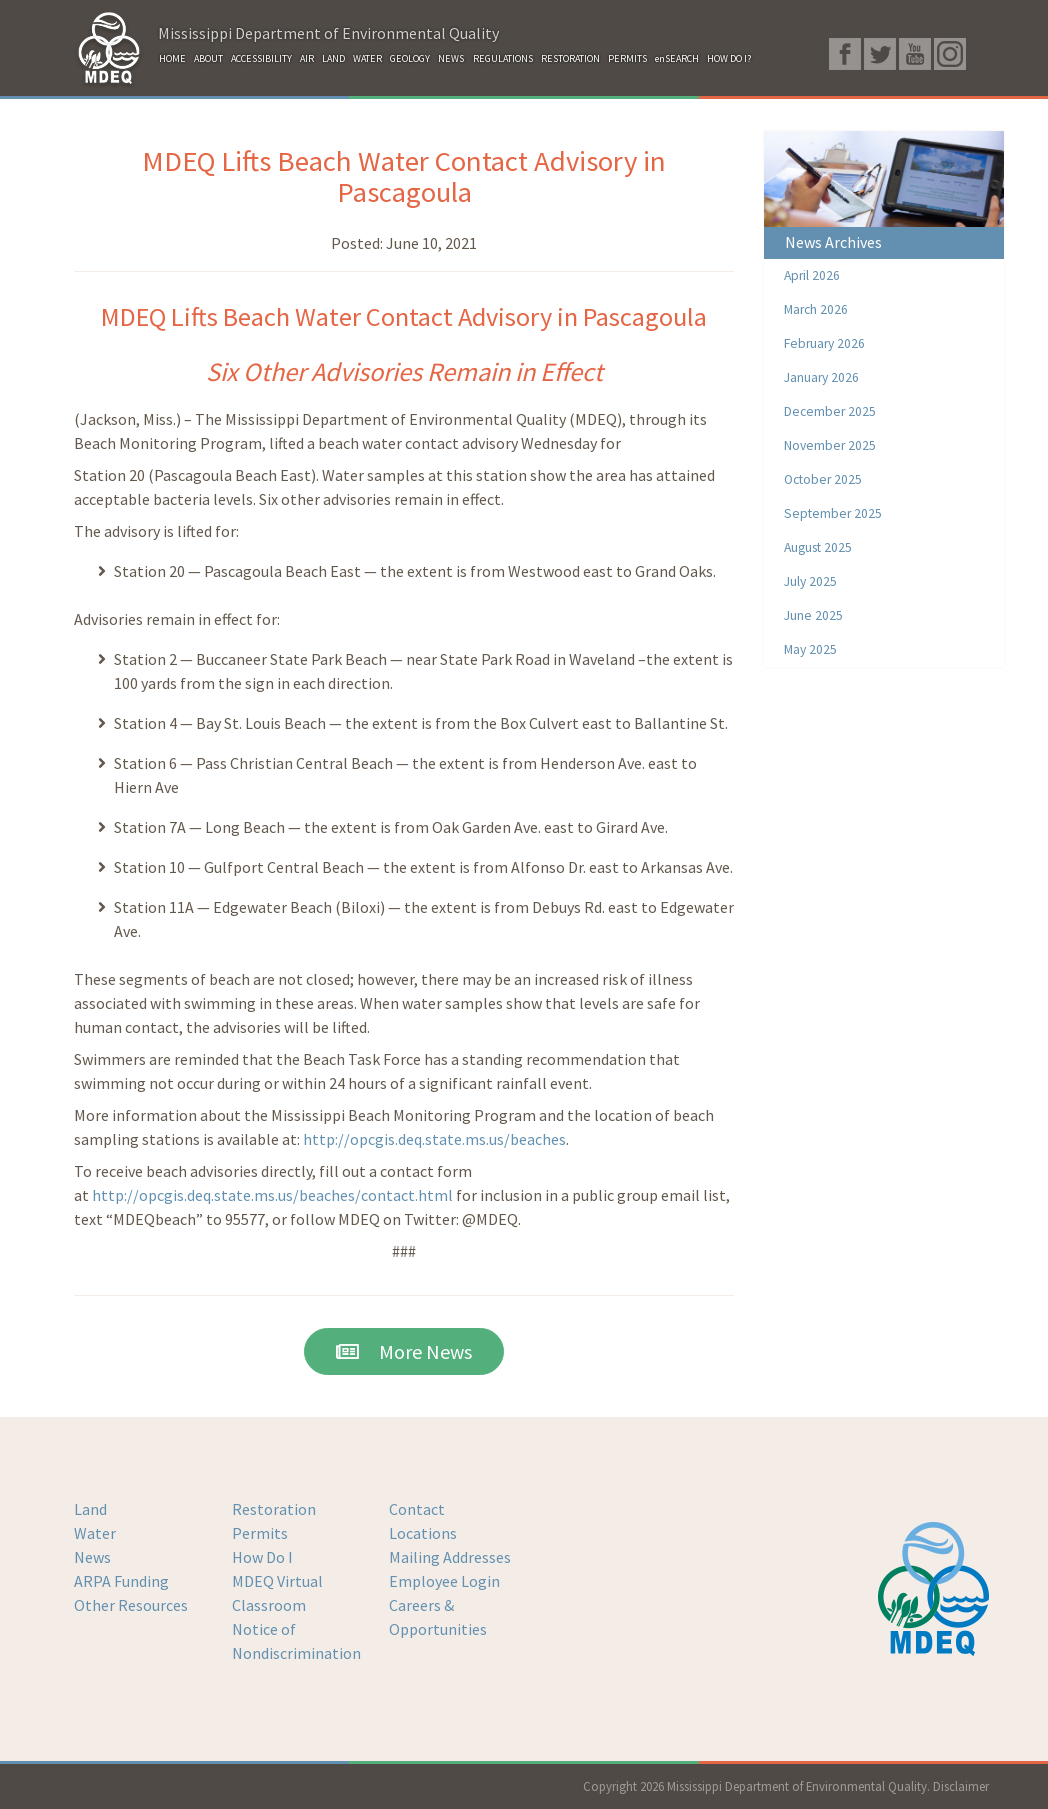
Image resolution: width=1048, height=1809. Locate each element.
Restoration (274, 1509)
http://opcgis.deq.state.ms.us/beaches (434, 1139)
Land (90, 1509)
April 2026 (812, 275)
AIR (307, 58)
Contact (417, 1509)
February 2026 (824, 343)
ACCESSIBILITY (261, 58)
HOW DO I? (729, 58)
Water (95, 1533)
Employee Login (444, 1581)
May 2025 (810, 649)
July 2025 (810, 581)
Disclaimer (961, 1786)
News (92, 1557)
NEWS (451, 58)
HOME (172, 58)
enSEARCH (677, 58)
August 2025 (818, 547)
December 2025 (830, 411)
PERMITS (627, 58)
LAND (333, 58)
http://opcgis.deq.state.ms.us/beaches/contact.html (272, 1195)
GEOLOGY (410, 58)
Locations (423, 1533)
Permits (260, 1533)
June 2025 (813, 615)
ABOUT (208, 58)
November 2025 (830, 445)
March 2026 (816, 309)
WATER (367, 58)
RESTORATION (570, 58)
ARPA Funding (121, 1581)
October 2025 (823, 479)
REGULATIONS (503, 58)
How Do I (262, 1557)
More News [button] (404, 1351)
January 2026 (821, 377)
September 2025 (833, 513)
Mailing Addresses (450, 1557)
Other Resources (131, 1605)
